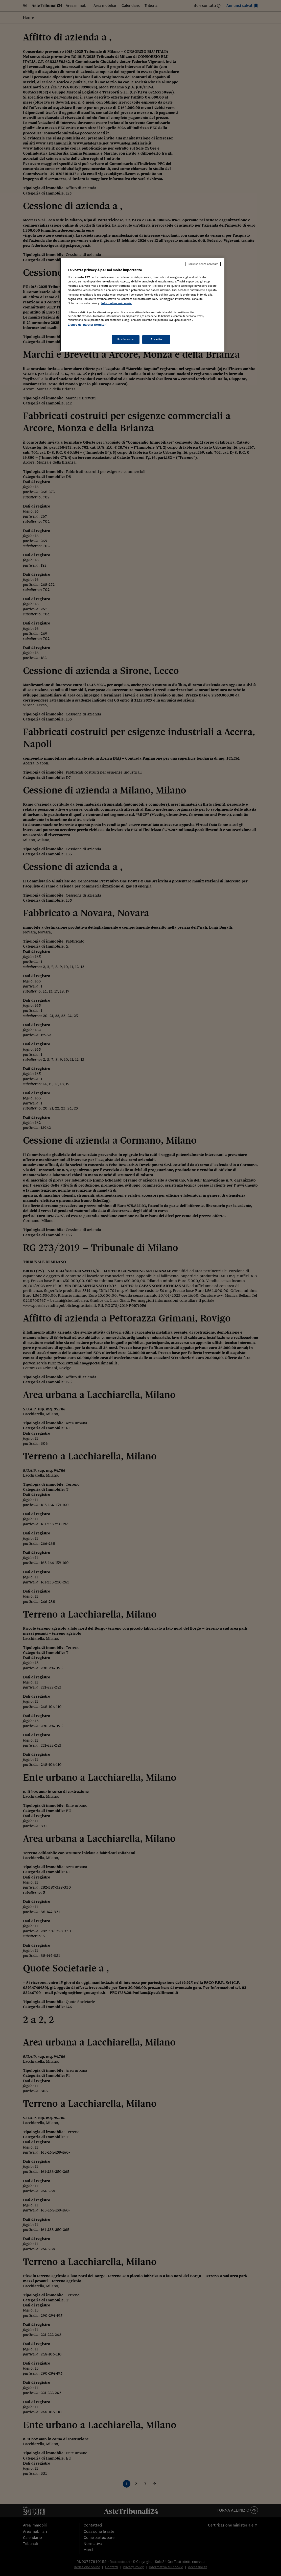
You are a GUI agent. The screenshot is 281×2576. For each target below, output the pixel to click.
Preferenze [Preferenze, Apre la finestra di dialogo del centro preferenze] (126, 339)
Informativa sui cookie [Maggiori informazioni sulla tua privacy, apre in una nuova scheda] (116, 303)
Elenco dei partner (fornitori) (87, 324)
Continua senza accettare (203, 264)
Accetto (156, 339)
